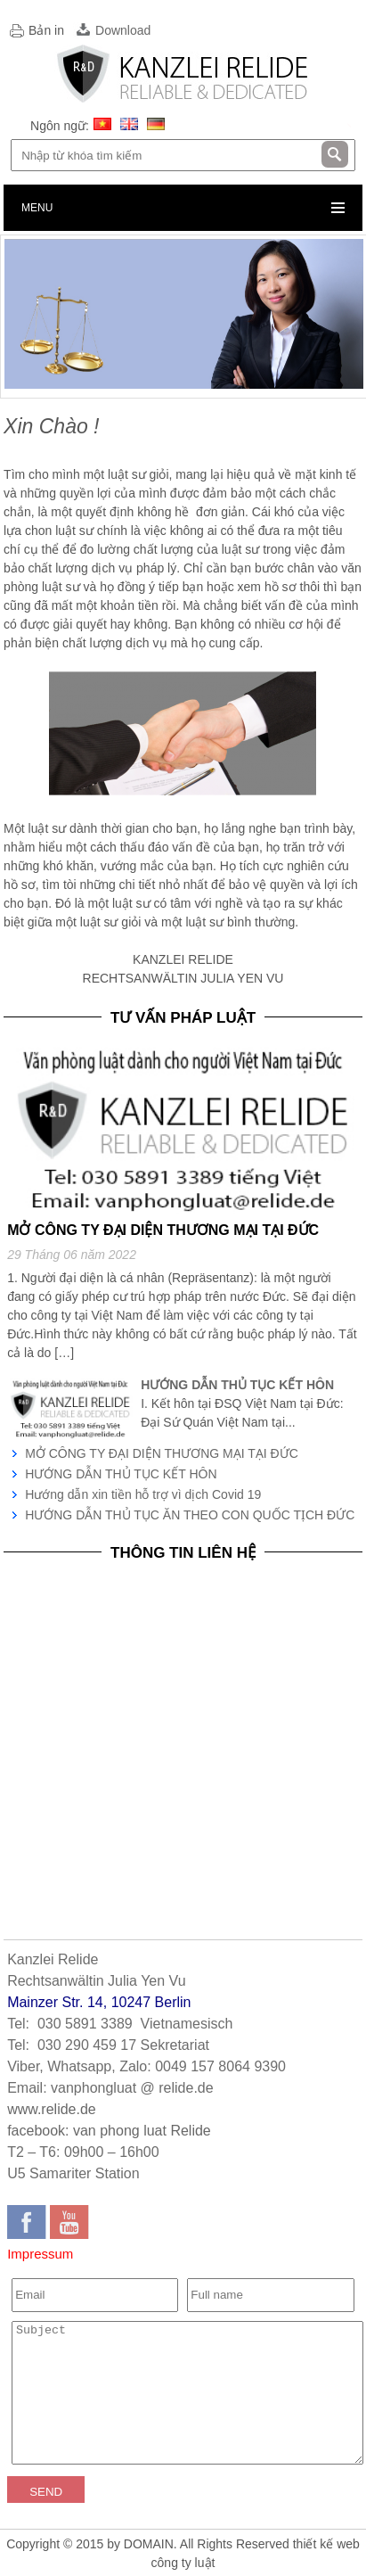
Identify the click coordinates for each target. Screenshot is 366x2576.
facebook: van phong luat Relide (109, 2130)
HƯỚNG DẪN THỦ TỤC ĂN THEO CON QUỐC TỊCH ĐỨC (189, 1515)
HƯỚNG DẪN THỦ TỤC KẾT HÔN (120, 1474)
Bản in (46, 30)
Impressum (40, 2253)
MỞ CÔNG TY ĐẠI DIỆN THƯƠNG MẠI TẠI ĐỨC (161, 1453)
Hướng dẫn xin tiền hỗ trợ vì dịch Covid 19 (143, 1494)
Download (122, 30)
